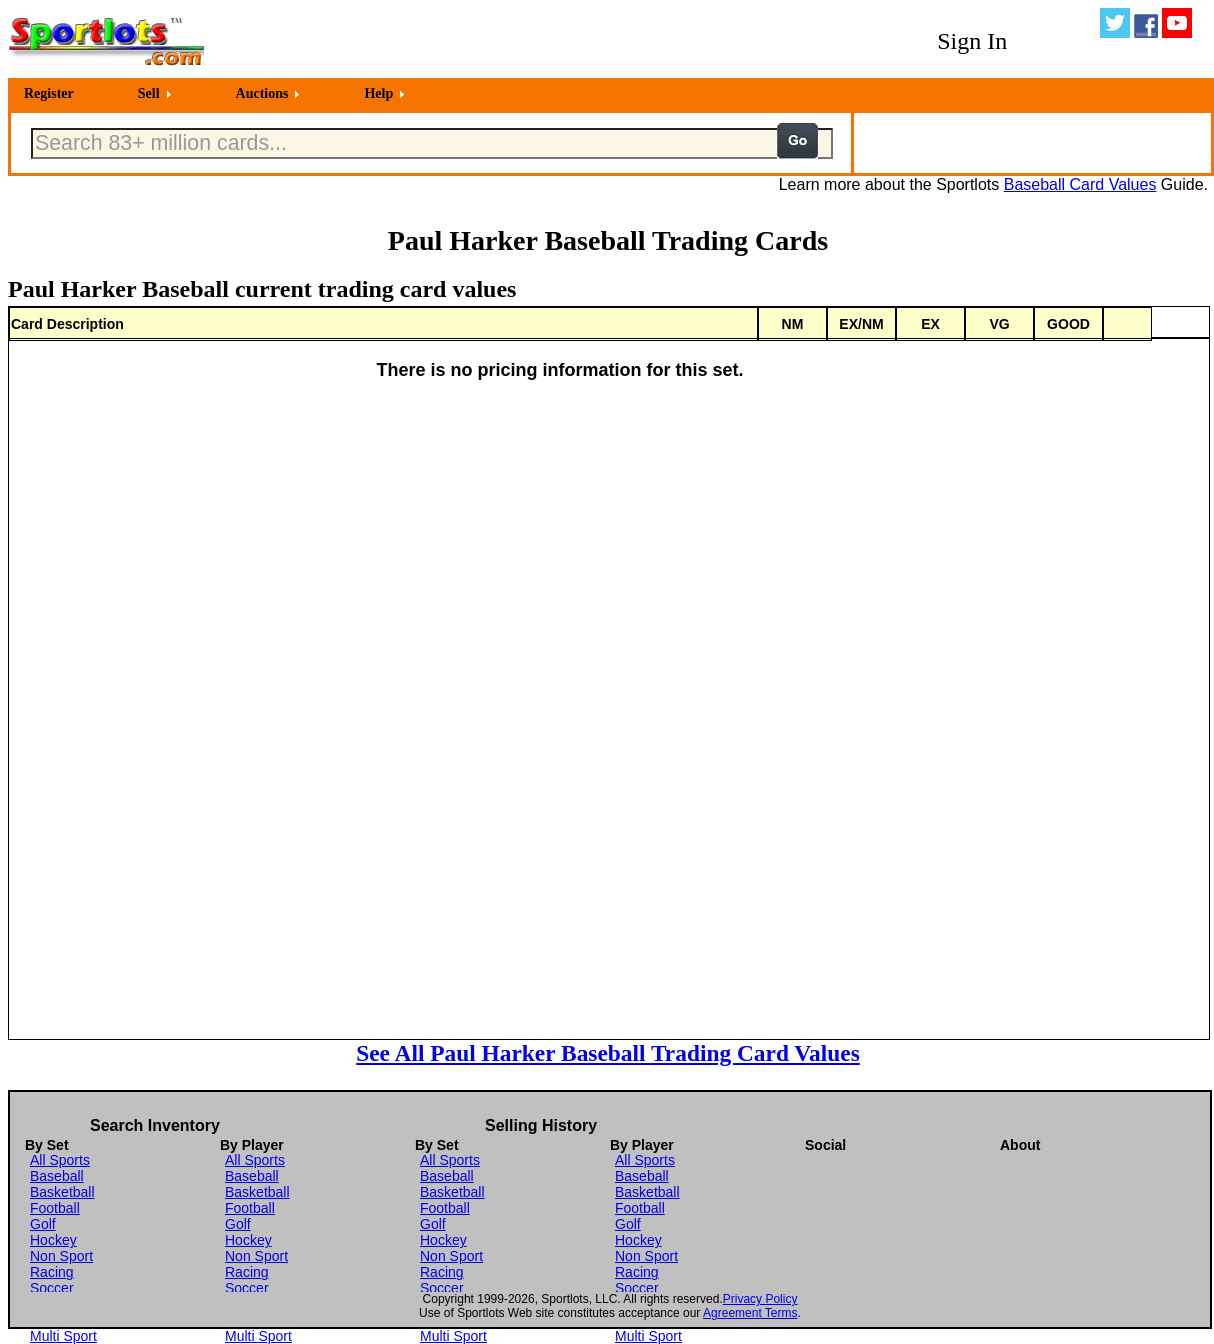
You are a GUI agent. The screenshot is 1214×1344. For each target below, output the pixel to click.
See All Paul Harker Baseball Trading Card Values (608, 1053)
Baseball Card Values (1080, 184)
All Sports (60, 1160)
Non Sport (61, 1256)
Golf (43, 1224)
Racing (52, 1272)
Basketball (62, 1192)
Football (55, 1208)
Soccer (52, 1288)
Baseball (57, 1176)
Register (49, 93)
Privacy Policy (760, 1299)
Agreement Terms (750, 1313)
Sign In (972, 41)
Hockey (53, 1240)
